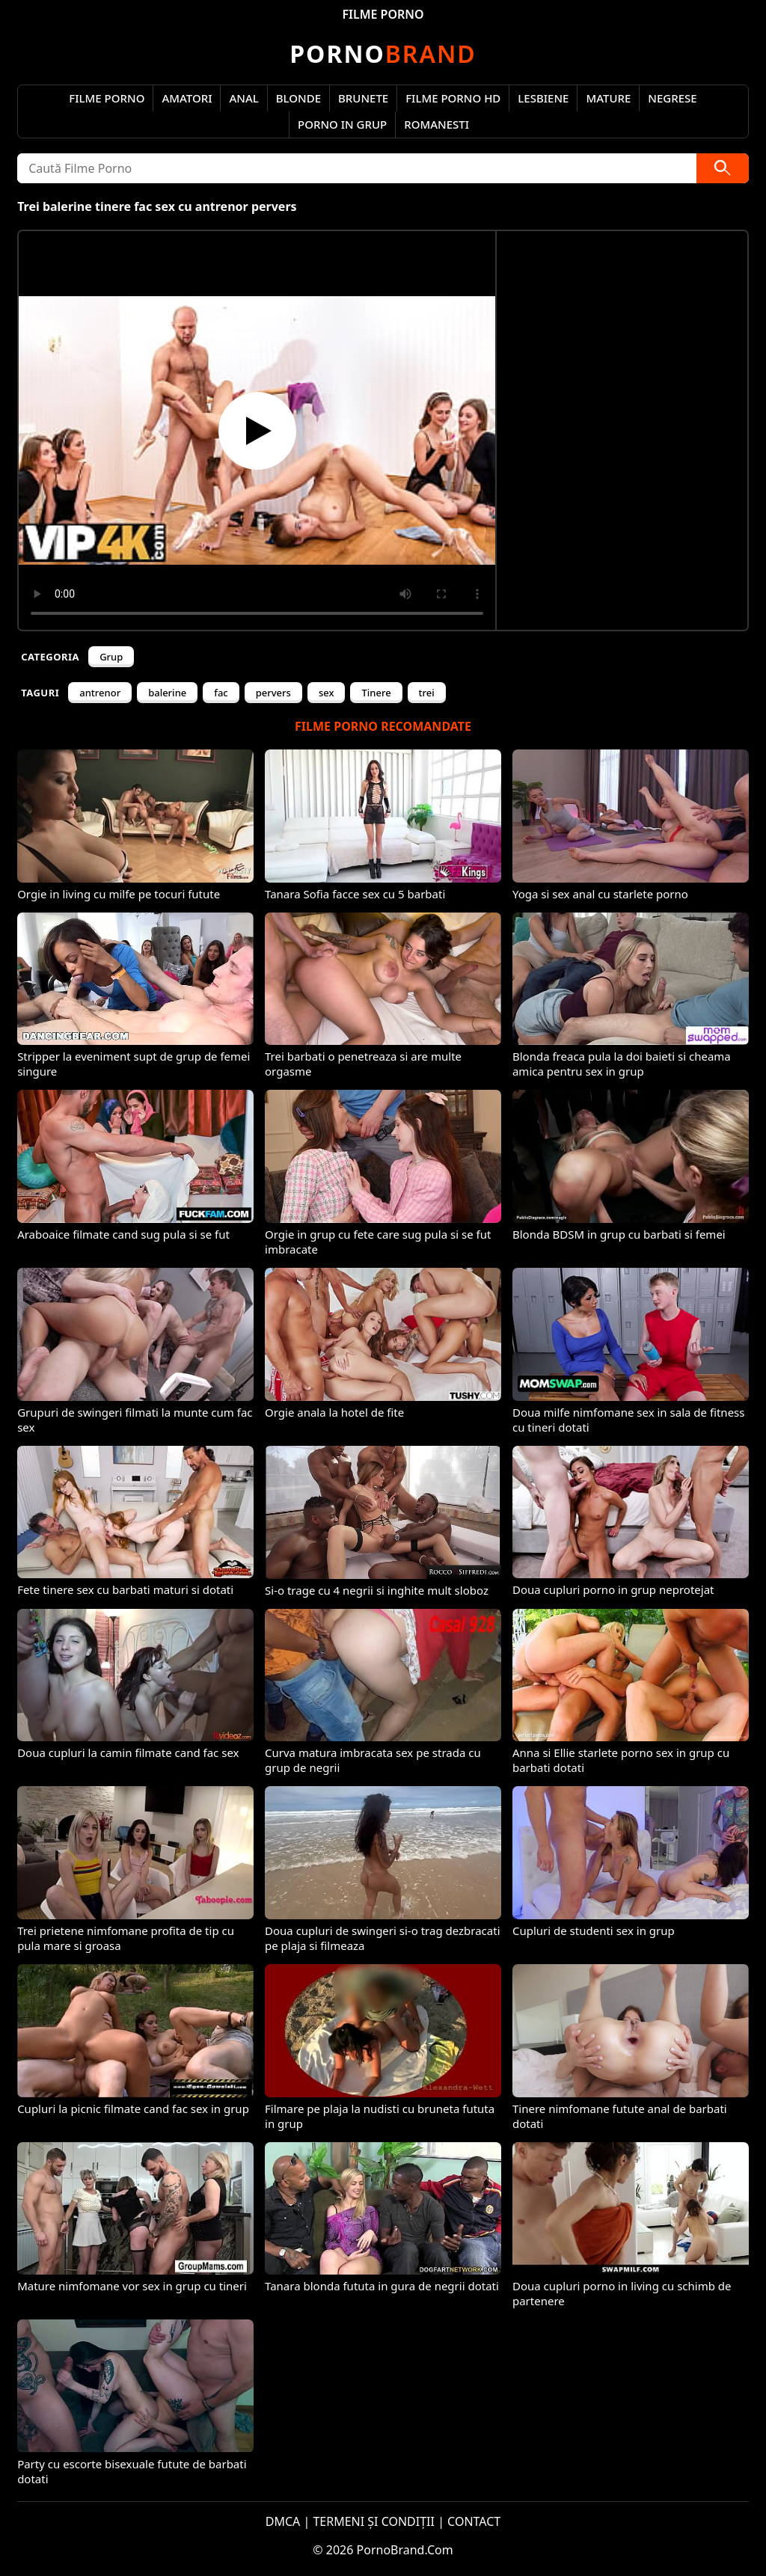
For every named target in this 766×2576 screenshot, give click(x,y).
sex (326, 692)
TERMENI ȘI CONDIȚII (374, 2521)
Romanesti (436, 124)
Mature (608, 98)
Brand (382, 53)
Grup (111, 656)
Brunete (363, 98)
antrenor (99, 692)
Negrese (672, 98)
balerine (167, 692)
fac (220, 692)
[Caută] (722, 168)
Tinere (375, 692)
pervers (273, 692)
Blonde (298, 98)
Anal (243, 98)
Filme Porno (106, 98)
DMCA (283, 2521)
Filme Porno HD (452, 98)
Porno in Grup (342, 124)
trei (427, 692)
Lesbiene (543, 98)
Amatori (187, 98)
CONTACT (473, 2521)
